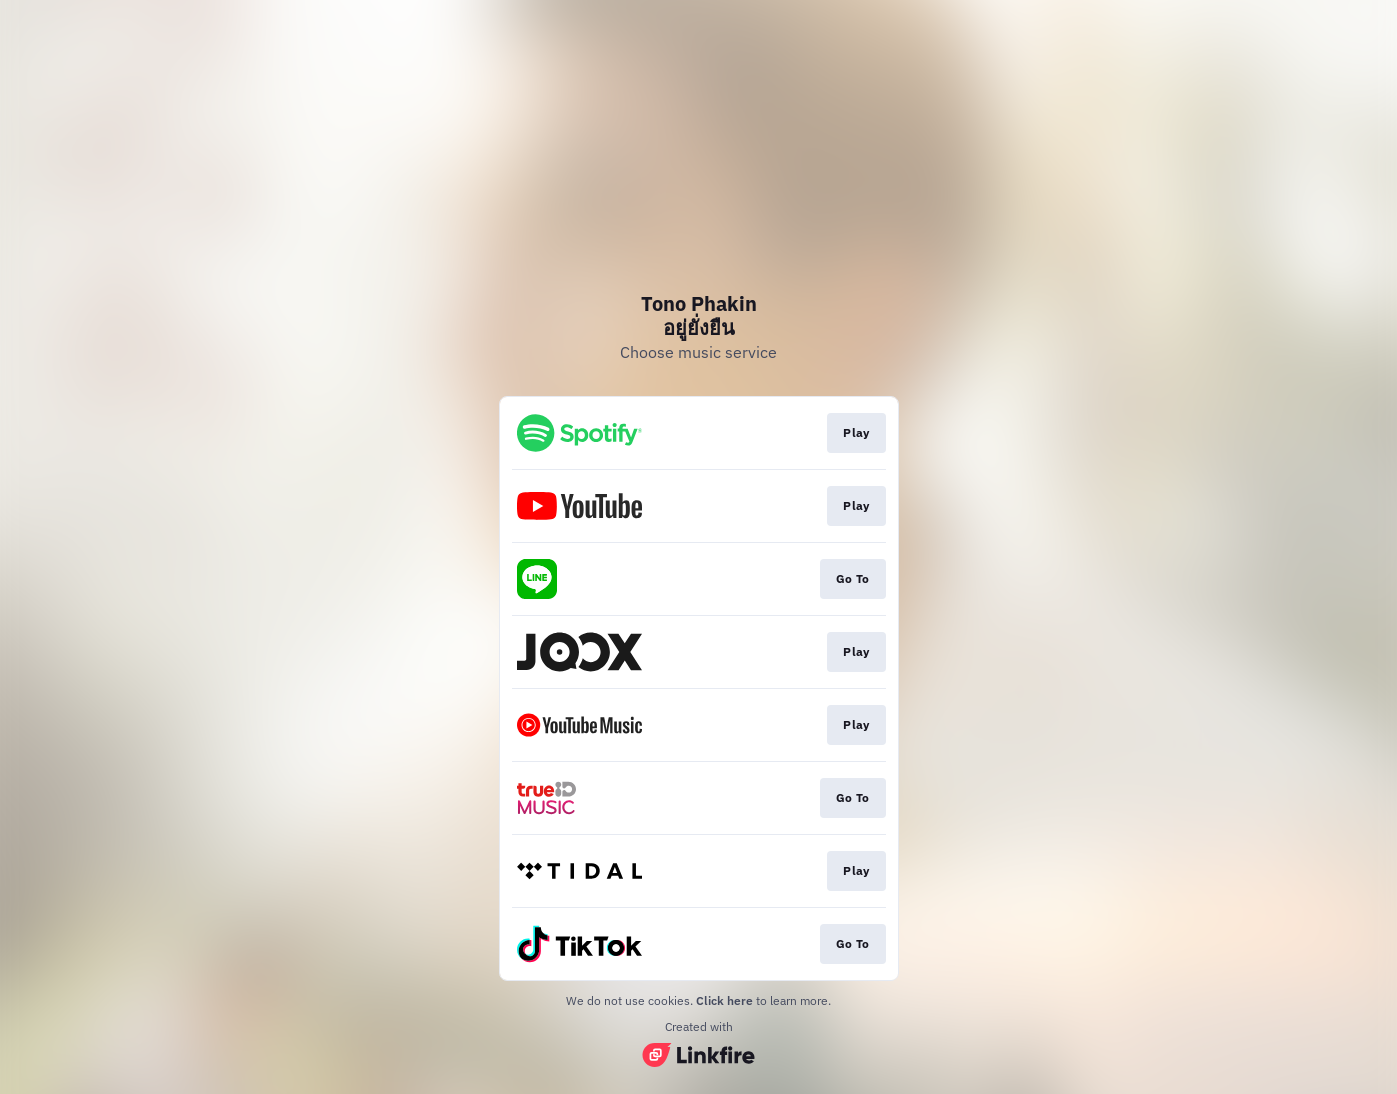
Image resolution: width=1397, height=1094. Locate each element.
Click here (724, 1000)
